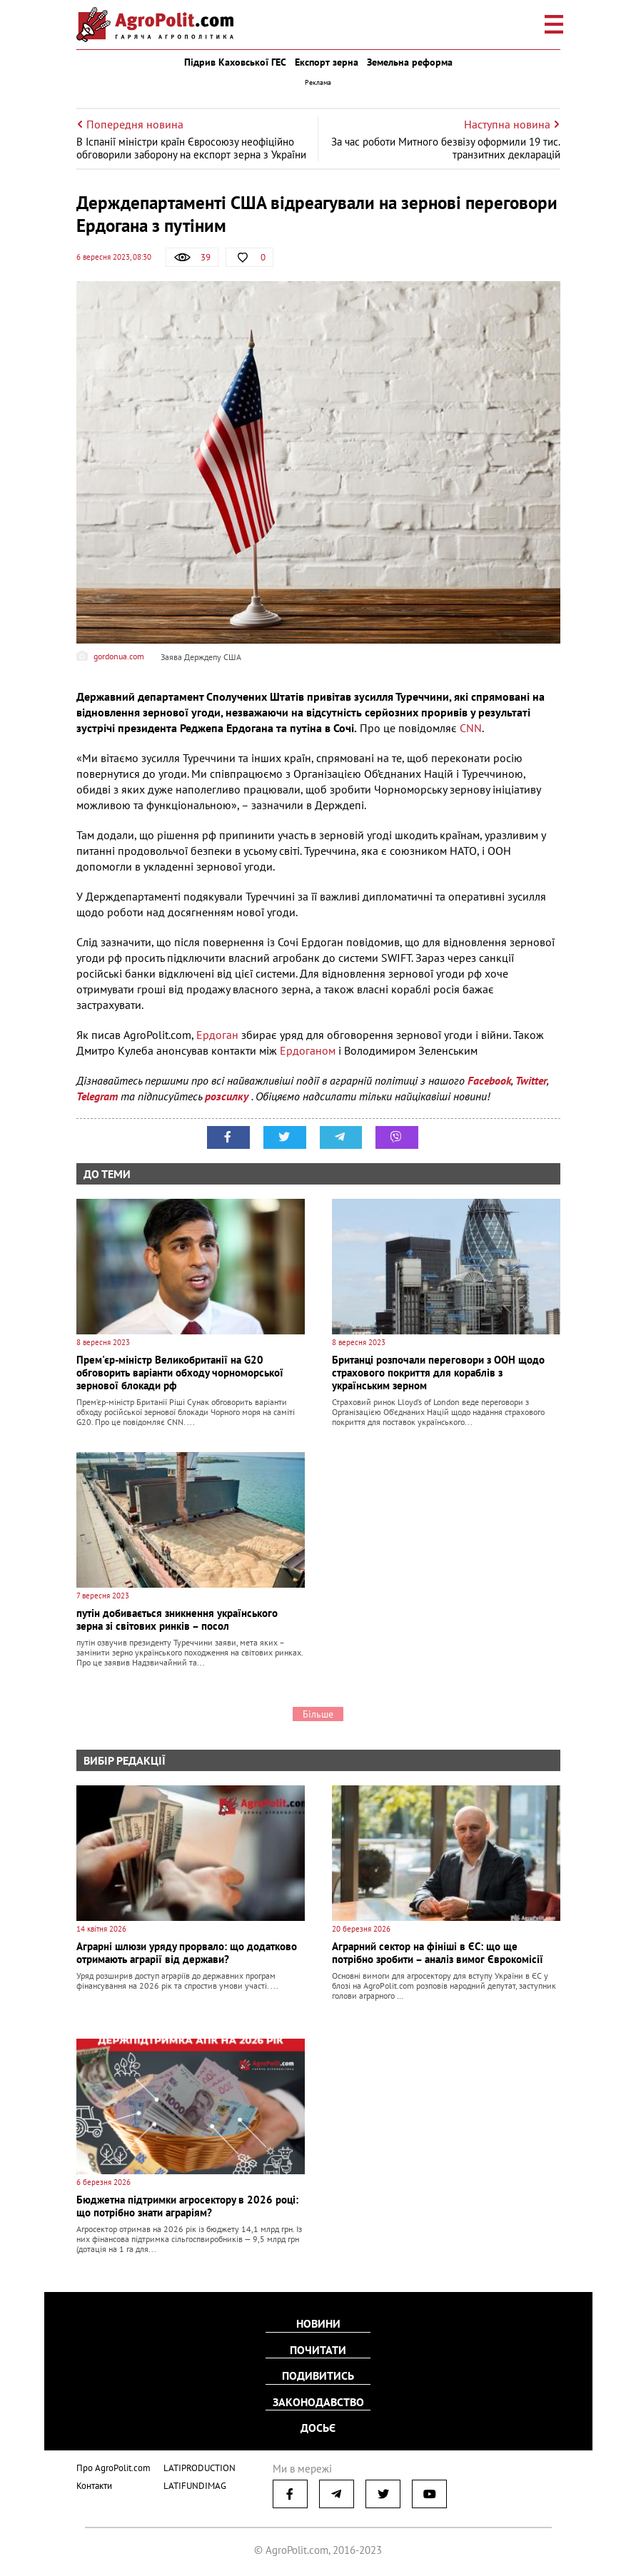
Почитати (318, 2350)
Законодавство (318, 2401)
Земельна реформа (410, 62)
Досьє (318, 2427)
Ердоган (218, 1035)
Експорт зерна (326, 62)
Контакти (94, 2484)
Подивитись (318, 2375)
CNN (471, 728)
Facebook (489, 1080)
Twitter (531, 1080)
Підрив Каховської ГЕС (235, 62)
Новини (318, 2324)
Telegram (97, 1096)
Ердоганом (309, 1050)
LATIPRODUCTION (199, 2466)
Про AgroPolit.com (113, 2466)
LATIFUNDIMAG (194, 2484)
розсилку (228, 1096)
